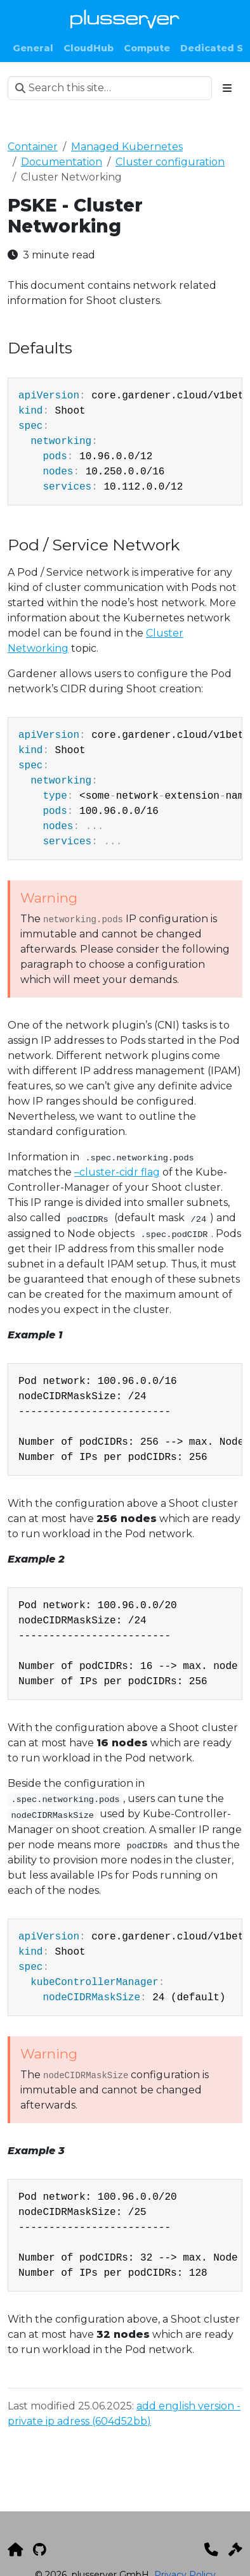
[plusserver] (15, 2549)
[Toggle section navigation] (227, 88)
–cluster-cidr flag (117, 1172)
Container (33, 147)
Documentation (61, 162)
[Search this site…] (110, 88)
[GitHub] (39, 2549)
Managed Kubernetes (127, 147)
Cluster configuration (170, 162)
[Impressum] (235, 2549)
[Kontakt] (211, 2549)
